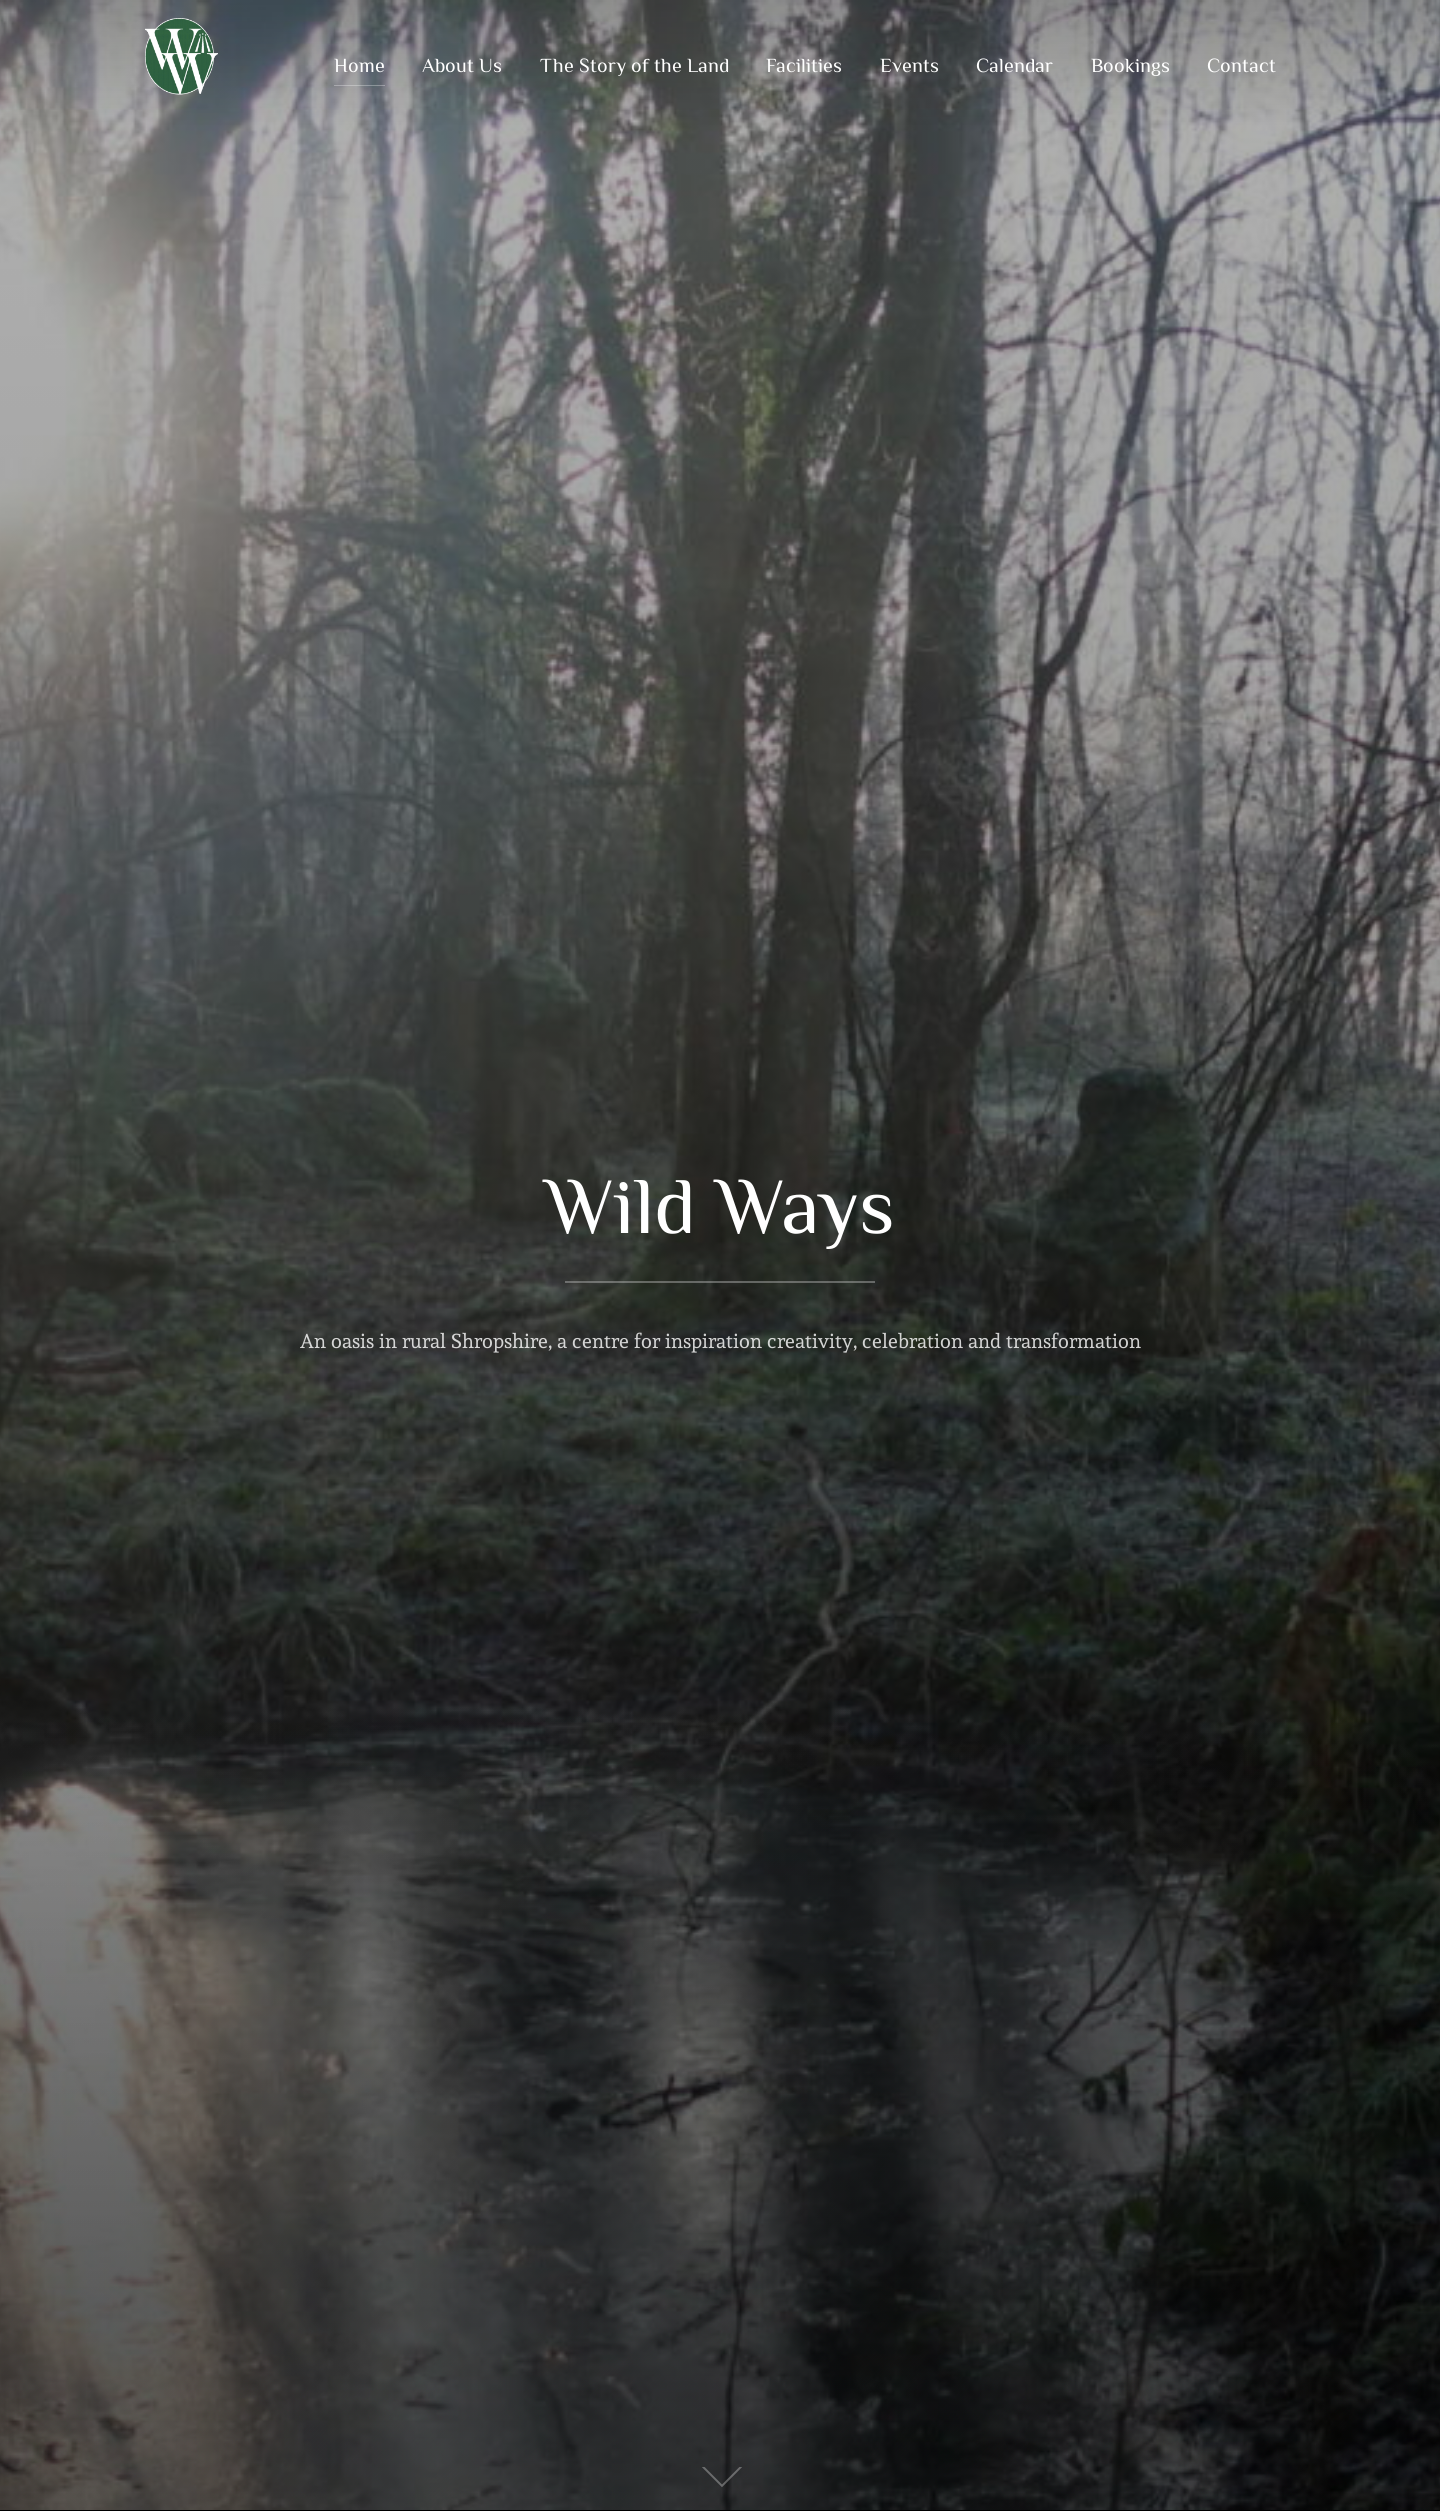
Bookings (1130, 64)
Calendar (1014, 64)
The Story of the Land (634, 64)
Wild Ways (720, 1203)
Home (359, 64)
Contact (1241, 64)
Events (909, 64)
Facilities (804, 64)
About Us (462, 64)
